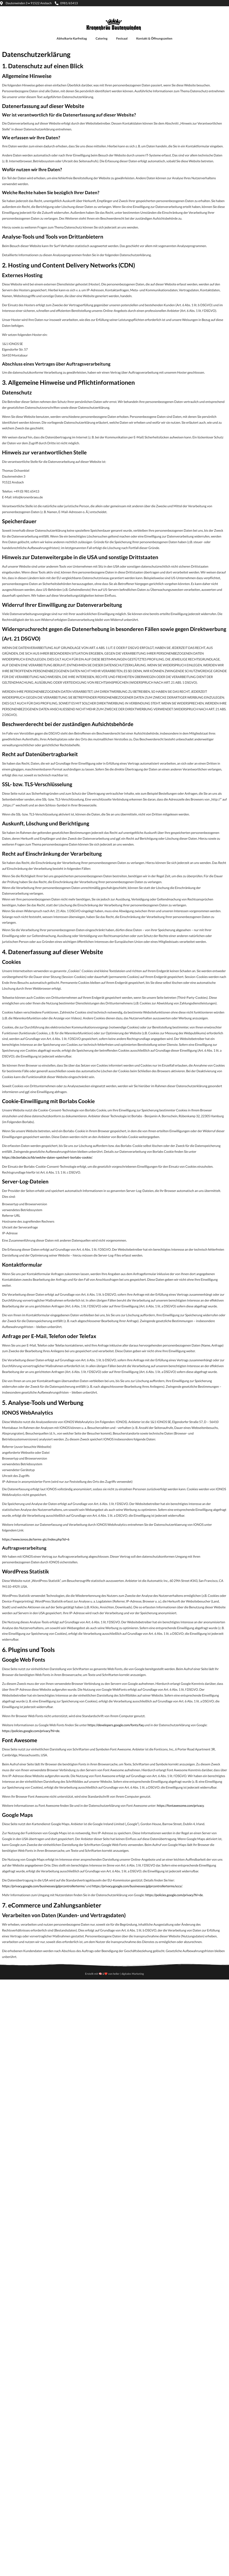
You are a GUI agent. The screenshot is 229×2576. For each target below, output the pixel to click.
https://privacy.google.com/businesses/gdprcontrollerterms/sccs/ (137, 1886)
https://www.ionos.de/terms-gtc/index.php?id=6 (35, 1539)
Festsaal (122, 38)
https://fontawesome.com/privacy (180, 1805)
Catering (102, 38)
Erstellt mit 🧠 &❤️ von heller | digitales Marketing (114, 1973)
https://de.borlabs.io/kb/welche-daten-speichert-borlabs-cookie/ (47, 1157)
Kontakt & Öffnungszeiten (154, 38)
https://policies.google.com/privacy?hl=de (30, 1731)
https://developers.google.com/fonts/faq (116, 1725)
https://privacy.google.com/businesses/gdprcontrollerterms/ (43, 1886)
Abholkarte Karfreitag (72, 38)
